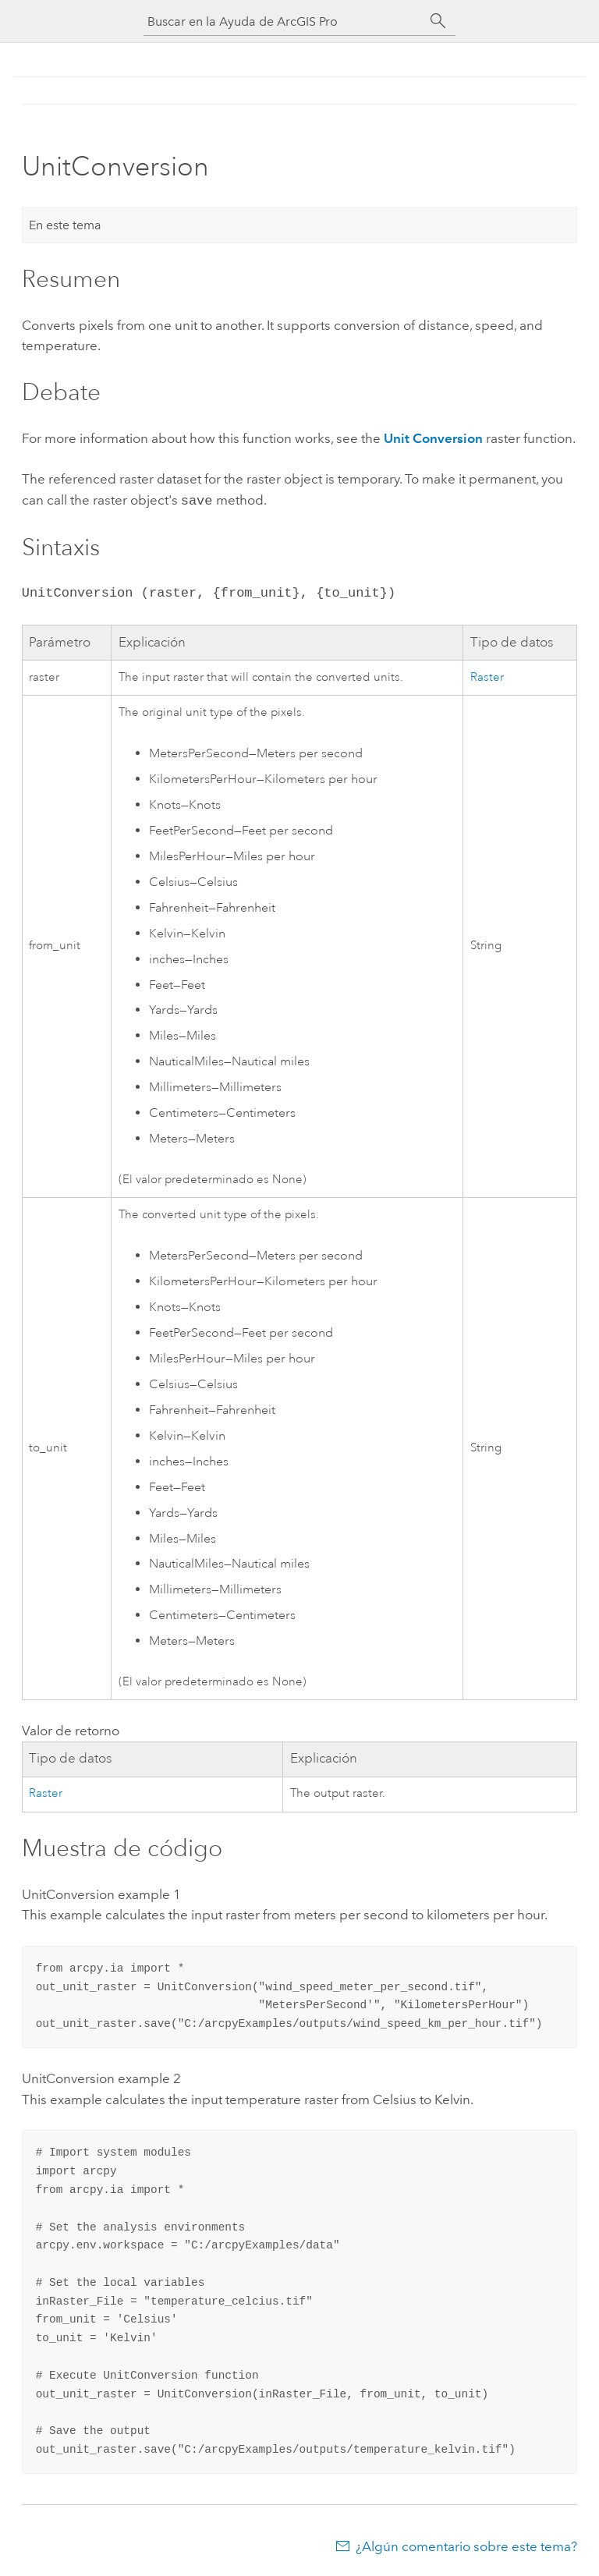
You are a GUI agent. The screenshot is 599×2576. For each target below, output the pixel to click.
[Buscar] (438, 21)
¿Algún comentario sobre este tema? (466, 2545)
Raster (487, 675)
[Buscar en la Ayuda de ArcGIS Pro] (284, 21)
